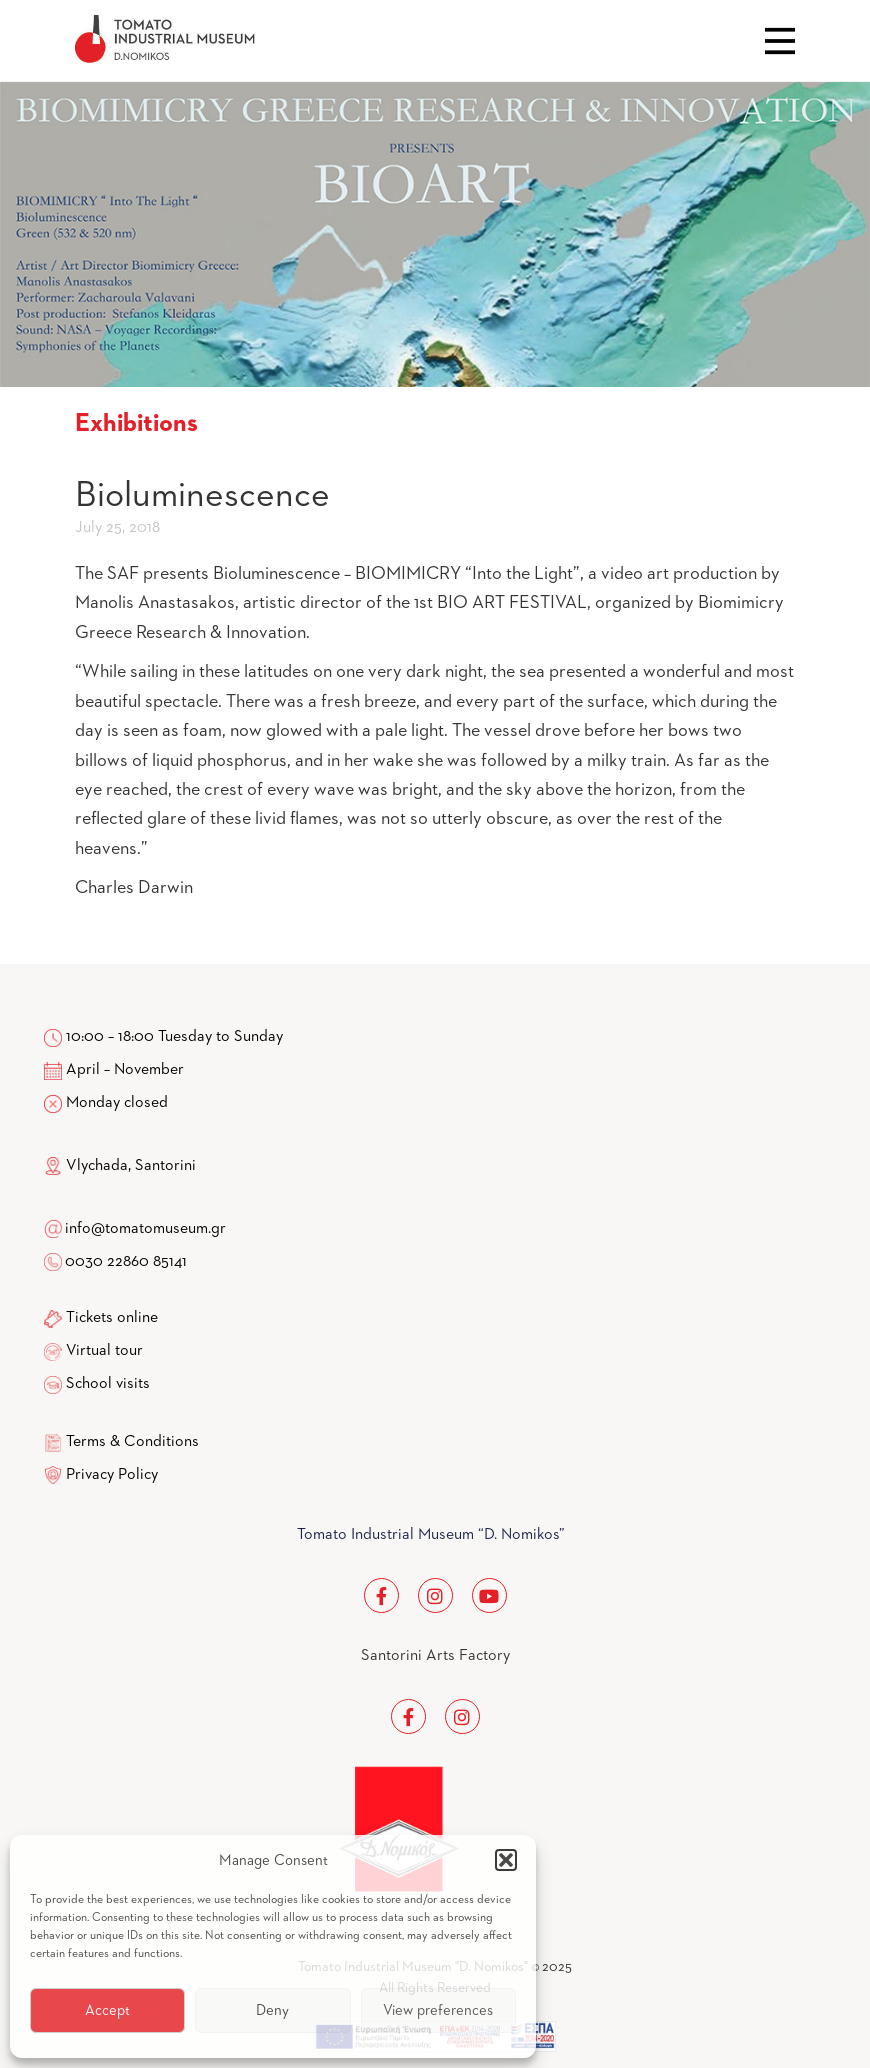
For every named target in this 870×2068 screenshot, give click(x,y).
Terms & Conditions (132, 1442)
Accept (107, 2010)
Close (780, 41)
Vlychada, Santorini (120, 1166)
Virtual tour (104, 1351)
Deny (272, 2010)
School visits (108, 1384)
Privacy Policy (112, 1475)
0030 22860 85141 (124, 1262)
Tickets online (112, 1318)
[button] (506, 1860)
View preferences (438, 2010)
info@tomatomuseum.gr (145, 1229)
